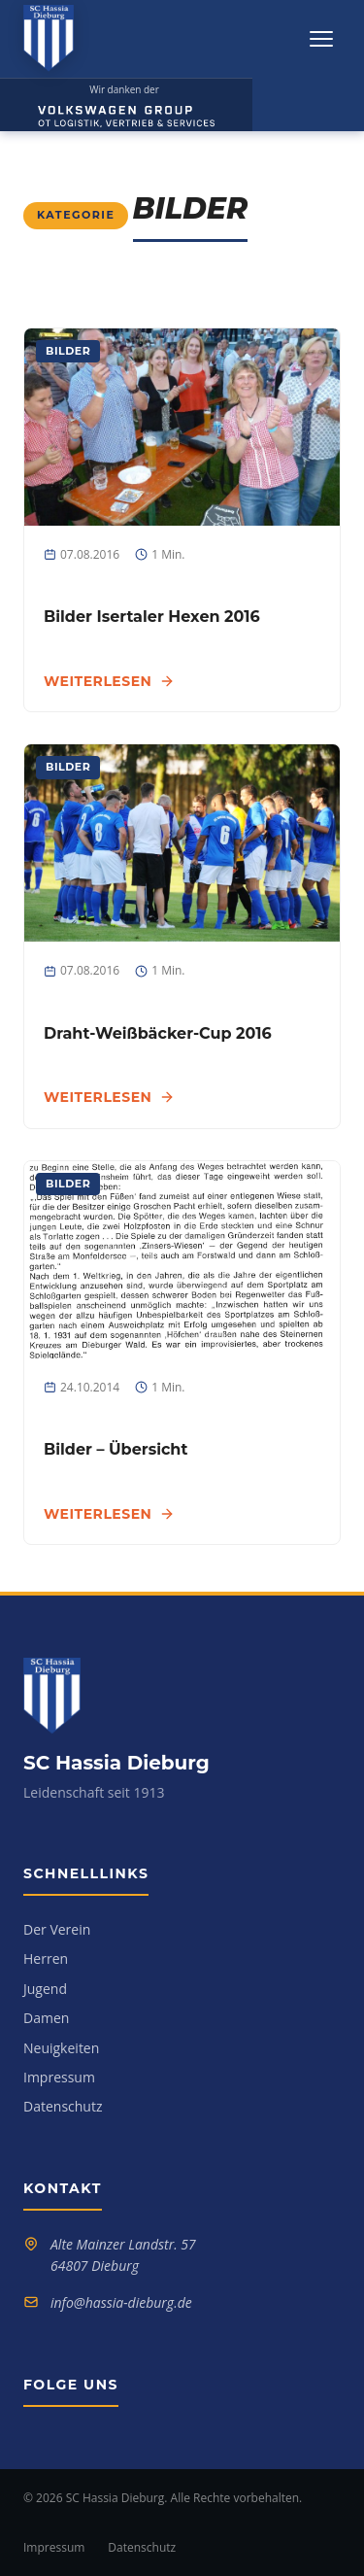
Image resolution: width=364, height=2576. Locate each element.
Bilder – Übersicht (115, 1449)
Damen (46, 2018)
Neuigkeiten (61, 2048)
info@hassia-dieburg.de (121, 2302)
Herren (45, 1958)
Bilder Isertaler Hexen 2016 (152, 616)
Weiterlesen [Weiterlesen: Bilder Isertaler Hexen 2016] (109, 681)
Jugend (45, 1988)
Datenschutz (62, 2106)
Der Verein (56, 1929)
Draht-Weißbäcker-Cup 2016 (158, 1033)
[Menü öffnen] (321, 38)
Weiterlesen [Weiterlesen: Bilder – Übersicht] (109, 1514)
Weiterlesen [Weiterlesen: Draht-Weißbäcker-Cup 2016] (109, 1097)
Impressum (59, 2077)
